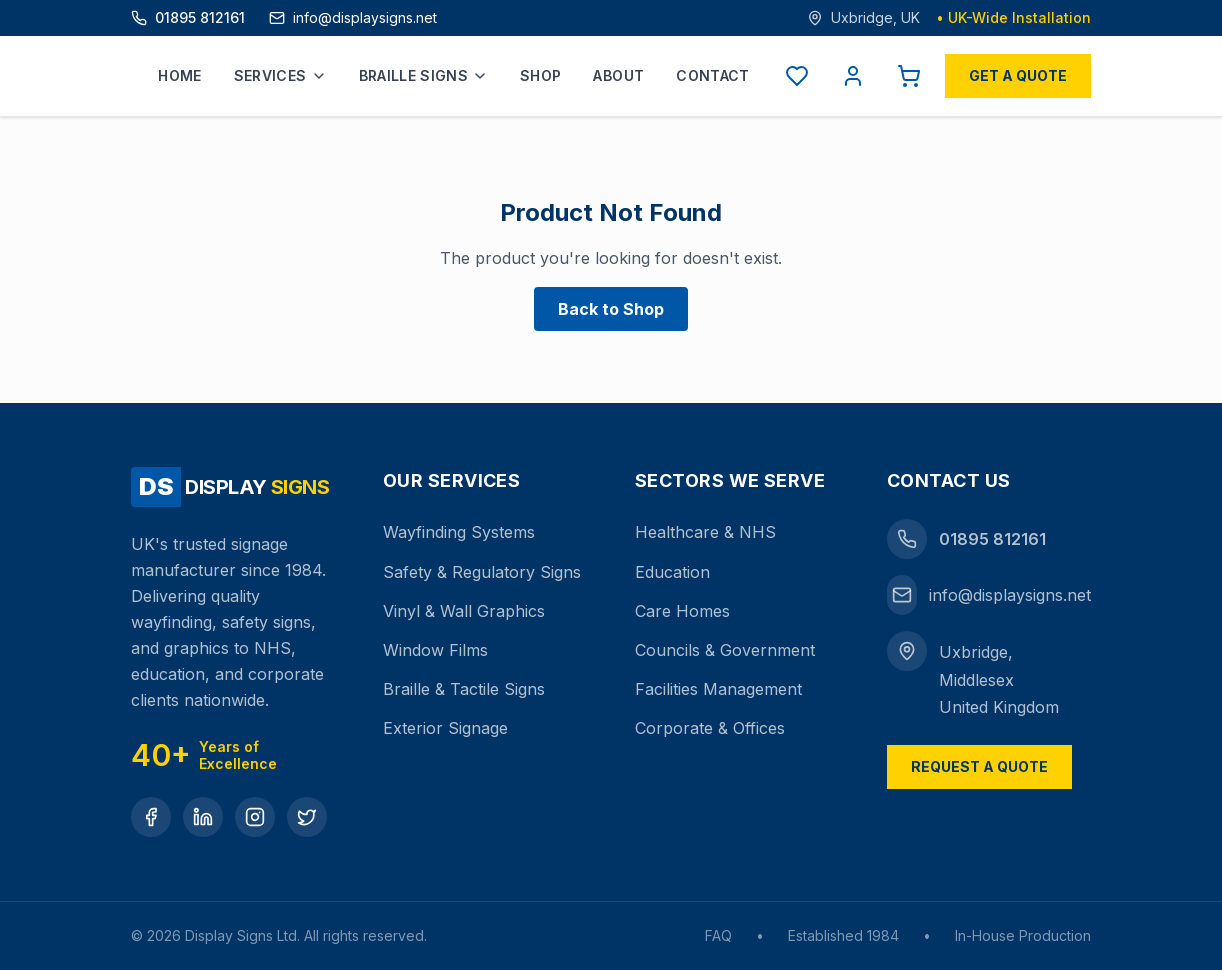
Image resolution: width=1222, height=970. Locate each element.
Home (179, 75)
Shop (540, 75)
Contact (712, 75)
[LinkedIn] (203, 817)
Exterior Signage (445, 728)
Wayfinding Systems (459, 532)
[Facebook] (151, 817)
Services (280, 75)
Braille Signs (424, 75)
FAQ (718, 935)
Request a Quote (979, 766)
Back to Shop (611, 309)
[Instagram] (255, 817)
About (618, 75)
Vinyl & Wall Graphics (464, 611)
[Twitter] (307, 817)
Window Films (435, 650)
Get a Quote (1018, 75)
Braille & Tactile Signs (464, 689)
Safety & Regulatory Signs (482, 572)
